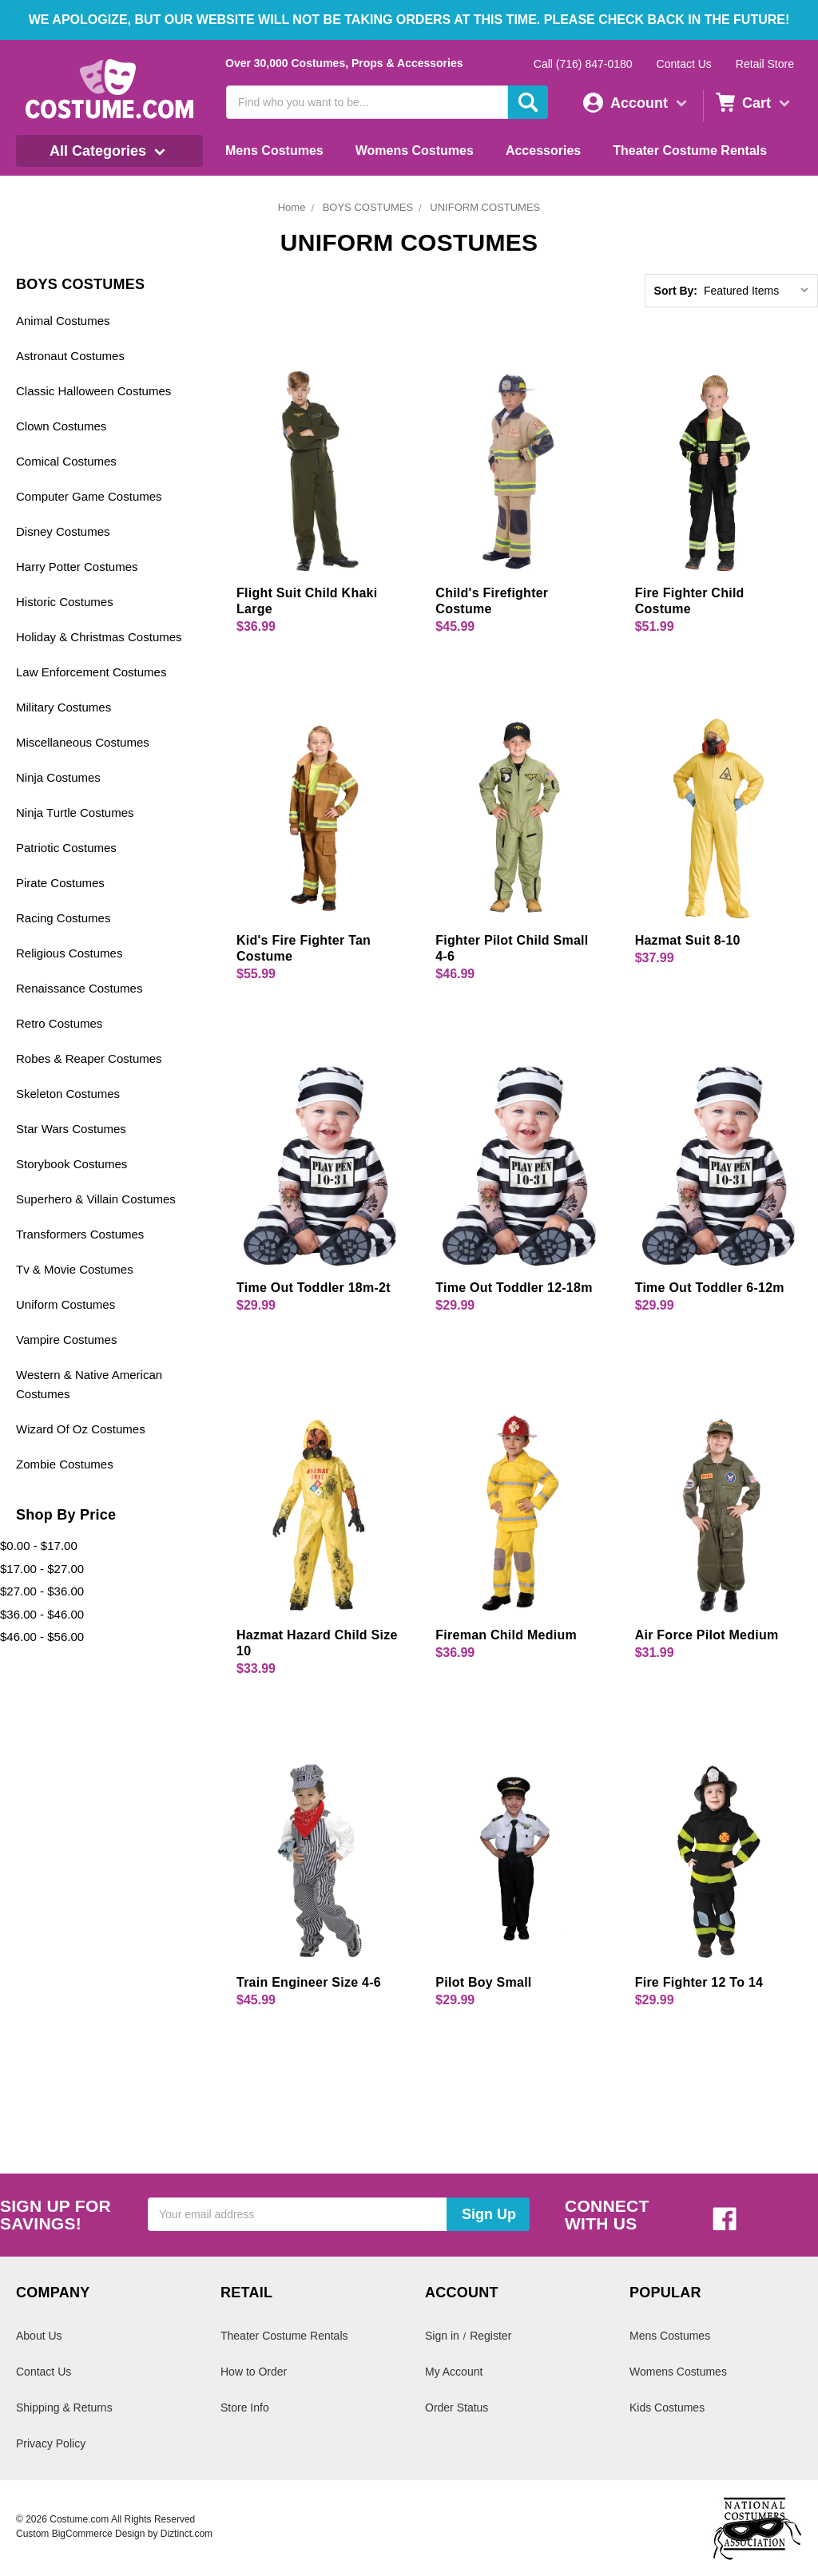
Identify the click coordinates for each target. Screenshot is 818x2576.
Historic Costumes (64, 601)
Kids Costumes (667, 2407)
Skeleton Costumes (68, 1093)
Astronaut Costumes (70, 356)
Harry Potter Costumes (77, 566)
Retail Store (765, 63)
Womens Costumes (414, 150)
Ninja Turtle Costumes (75, 812)
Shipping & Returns (64, 2407)
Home (292, 207)
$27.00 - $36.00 (42, 1591)
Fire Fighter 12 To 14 (699, 1982)
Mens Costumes (274, 150)
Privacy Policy (50, 2443)
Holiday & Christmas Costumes (99, 637)
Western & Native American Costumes (89, 1384)
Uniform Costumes (65, 1304)
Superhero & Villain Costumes (96, 1199)
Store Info (244, 2407)
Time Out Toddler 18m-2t (313, 1287)
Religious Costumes (69, 953)
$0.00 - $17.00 (38, 1545)
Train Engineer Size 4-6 (308, 1982)
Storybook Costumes (71, 1164)
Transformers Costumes (80, 1234)
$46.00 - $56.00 (42, 1636)
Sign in (442, 2335)
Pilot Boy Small (483, 1982)
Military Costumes (63, 707)
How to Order (253, 2371)
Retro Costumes (59, 1023)
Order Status (456, 2407)
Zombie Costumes (64, 1464)
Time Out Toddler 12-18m (513, 1287)
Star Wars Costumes (71, 1128)
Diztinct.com (186, 2533)
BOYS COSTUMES (368, 207)
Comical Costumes (66, 461)
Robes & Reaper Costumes (89, 1058)
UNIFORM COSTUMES (485, 207)
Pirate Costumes (60, 883)
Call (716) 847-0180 (583, 63)
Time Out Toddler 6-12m (709, 1287)
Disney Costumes (63, 531)
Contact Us (684, 63)
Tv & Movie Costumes (74, 1269)
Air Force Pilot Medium (707, 1635)
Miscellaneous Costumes (82, 742)
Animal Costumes (63, 320)
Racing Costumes (63, 918)
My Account (453, 2371)
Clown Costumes (61, 426)
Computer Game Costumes (89, 496)
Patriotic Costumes (66, 847)
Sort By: (675, 290)
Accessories (543, 150)
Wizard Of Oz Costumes (80, 1429)
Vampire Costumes (66, 1339)
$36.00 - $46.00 (42, 1614)
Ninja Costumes (58, 777)
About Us (39, 2335)
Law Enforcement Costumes (91, 672)
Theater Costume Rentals (690, 150)
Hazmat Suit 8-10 (688, 940)
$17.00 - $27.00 (42, 1568)
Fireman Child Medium (506, 1635)
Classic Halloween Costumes (93, 391)
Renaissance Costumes (79, 988)
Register (490, 2335)
